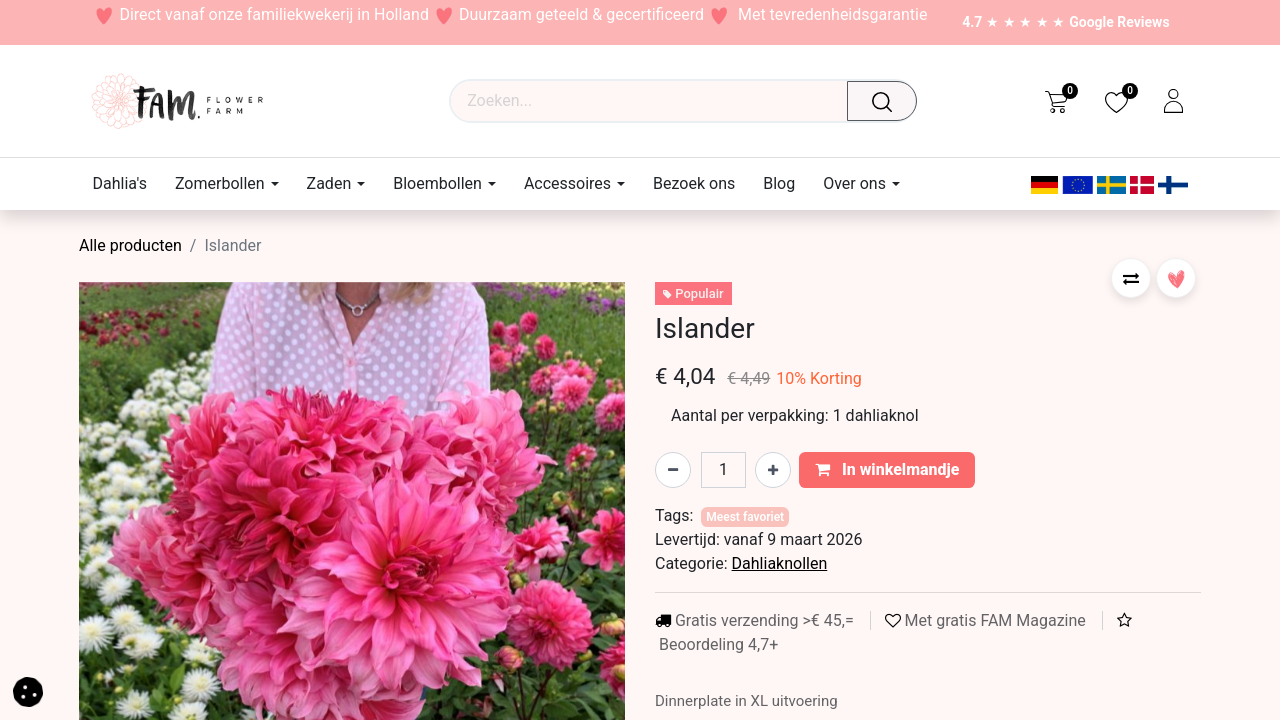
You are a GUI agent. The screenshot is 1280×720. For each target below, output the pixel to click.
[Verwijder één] (673, 470)
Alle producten (130, 245)
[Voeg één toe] (773, 470)
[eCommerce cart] (1056, 101)
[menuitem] (127, 183)
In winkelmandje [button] (887, 469)
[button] (1131, 278)
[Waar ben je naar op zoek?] (887, 101)
